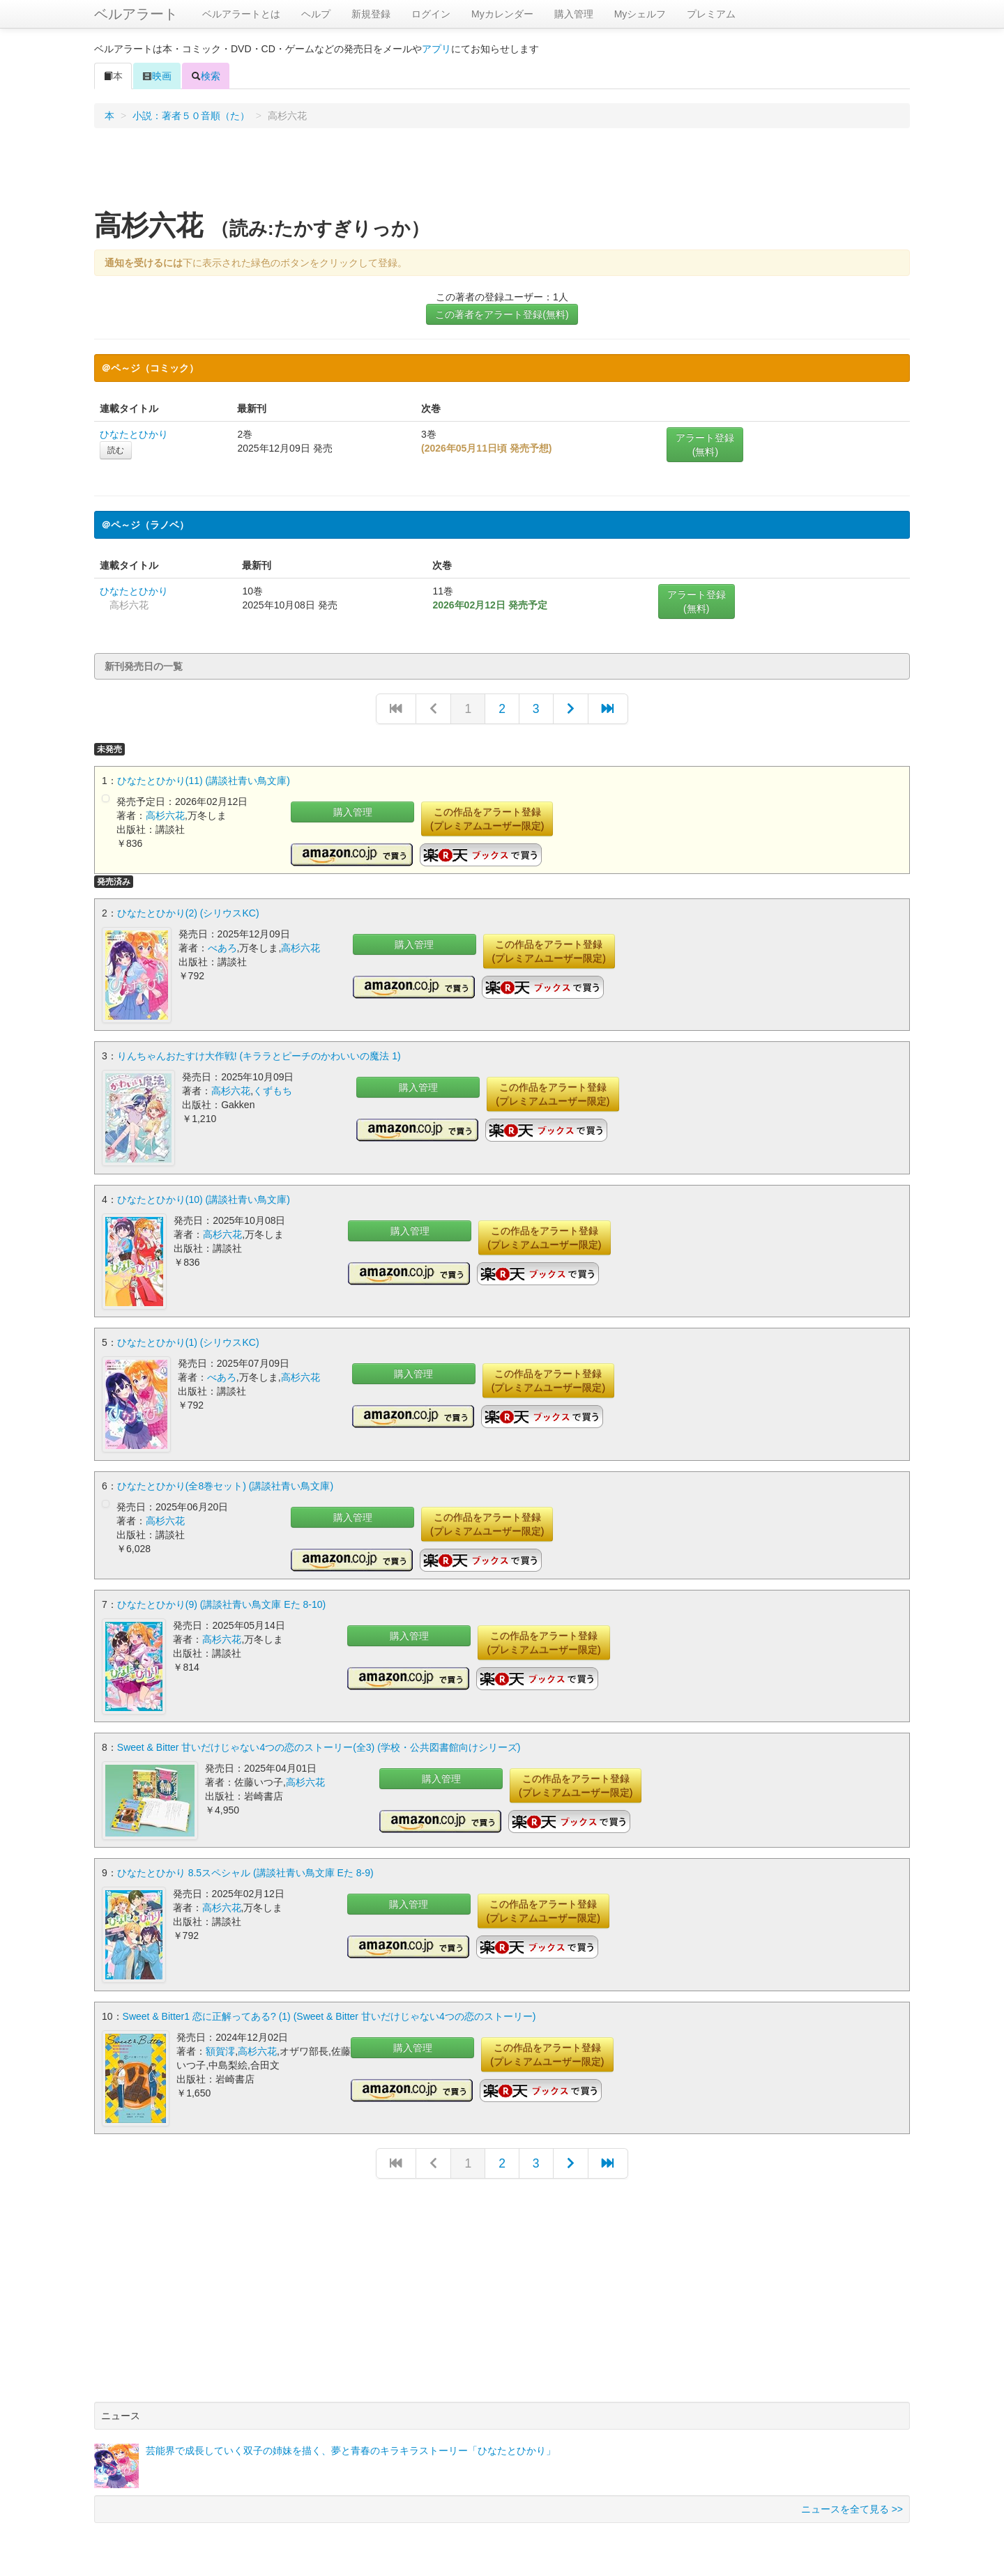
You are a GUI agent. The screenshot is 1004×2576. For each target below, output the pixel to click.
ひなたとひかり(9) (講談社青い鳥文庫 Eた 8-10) (221, 1603)
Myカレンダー (502, 14)
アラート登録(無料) (705, 444)
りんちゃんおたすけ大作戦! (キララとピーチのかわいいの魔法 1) (259, 1055)
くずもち (272, 1090)
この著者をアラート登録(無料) (501, 314)
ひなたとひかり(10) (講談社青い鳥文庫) (203, 1198)
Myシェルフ (640, 14)
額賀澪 (220, 2048)
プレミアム (711, 14)
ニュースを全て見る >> (852, 2506)
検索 (205, 76)
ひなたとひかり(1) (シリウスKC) (188, 1341)
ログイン (430, 14)
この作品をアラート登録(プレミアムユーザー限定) (487, 818)
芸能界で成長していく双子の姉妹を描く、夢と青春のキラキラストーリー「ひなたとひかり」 (351, 2447)
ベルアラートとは (241, 14)
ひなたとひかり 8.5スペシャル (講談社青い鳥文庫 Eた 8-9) (245, 1870)
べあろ (222, 947)
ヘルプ (315, 14)
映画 (157, 76)
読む (115, 450)
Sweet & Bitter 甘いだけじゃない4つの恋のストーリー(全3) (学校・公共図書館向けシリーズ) (319, 1745)
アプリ (436, 48)
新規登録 (370, 14)
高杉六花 (165, 815)
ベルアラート (136, 14)
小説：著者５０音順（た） (191, 115)
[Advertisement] (502, 173)
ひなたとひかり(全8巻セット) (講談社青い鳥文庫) (225, 1484)
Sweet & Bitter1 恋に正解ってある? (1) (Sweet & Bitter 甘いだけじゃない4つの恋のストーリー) (329, 2013)
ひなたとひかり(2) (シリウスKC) (188, 913)
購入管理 (573, 14)
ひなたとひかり (134, 434)
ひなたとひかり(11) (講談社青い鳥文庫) (203, 780)
